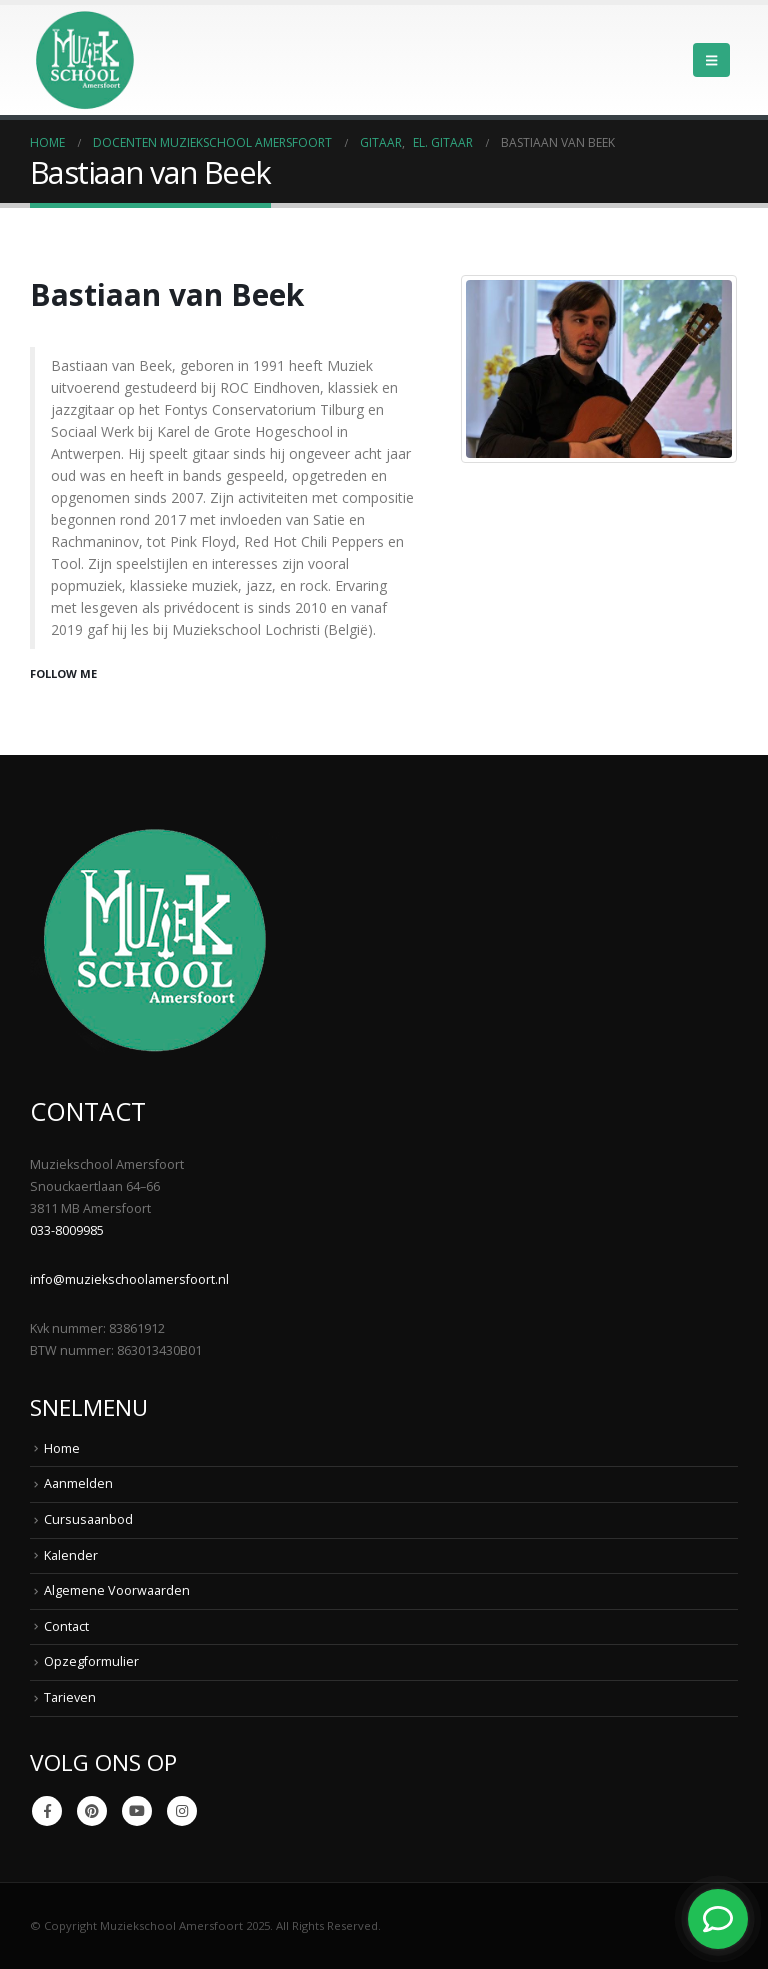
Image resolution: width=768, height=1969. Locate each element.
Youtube (137, 1811)
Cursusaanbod (88, 1519)
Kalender (71, 1555)
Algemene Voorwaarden (117, 1590)
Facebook (47, 1811)
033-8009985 (67, 1230)
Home (62, 1448)
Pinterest (92, 1811)
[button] (711, 60)
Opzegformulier (91, 1661)
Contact (66, 1626)
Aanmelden (78, 1483)
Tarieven (70, 1697)
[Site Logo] (85, 60)
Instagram (182, 1811)
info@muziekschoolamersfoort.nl (129, 1279)
